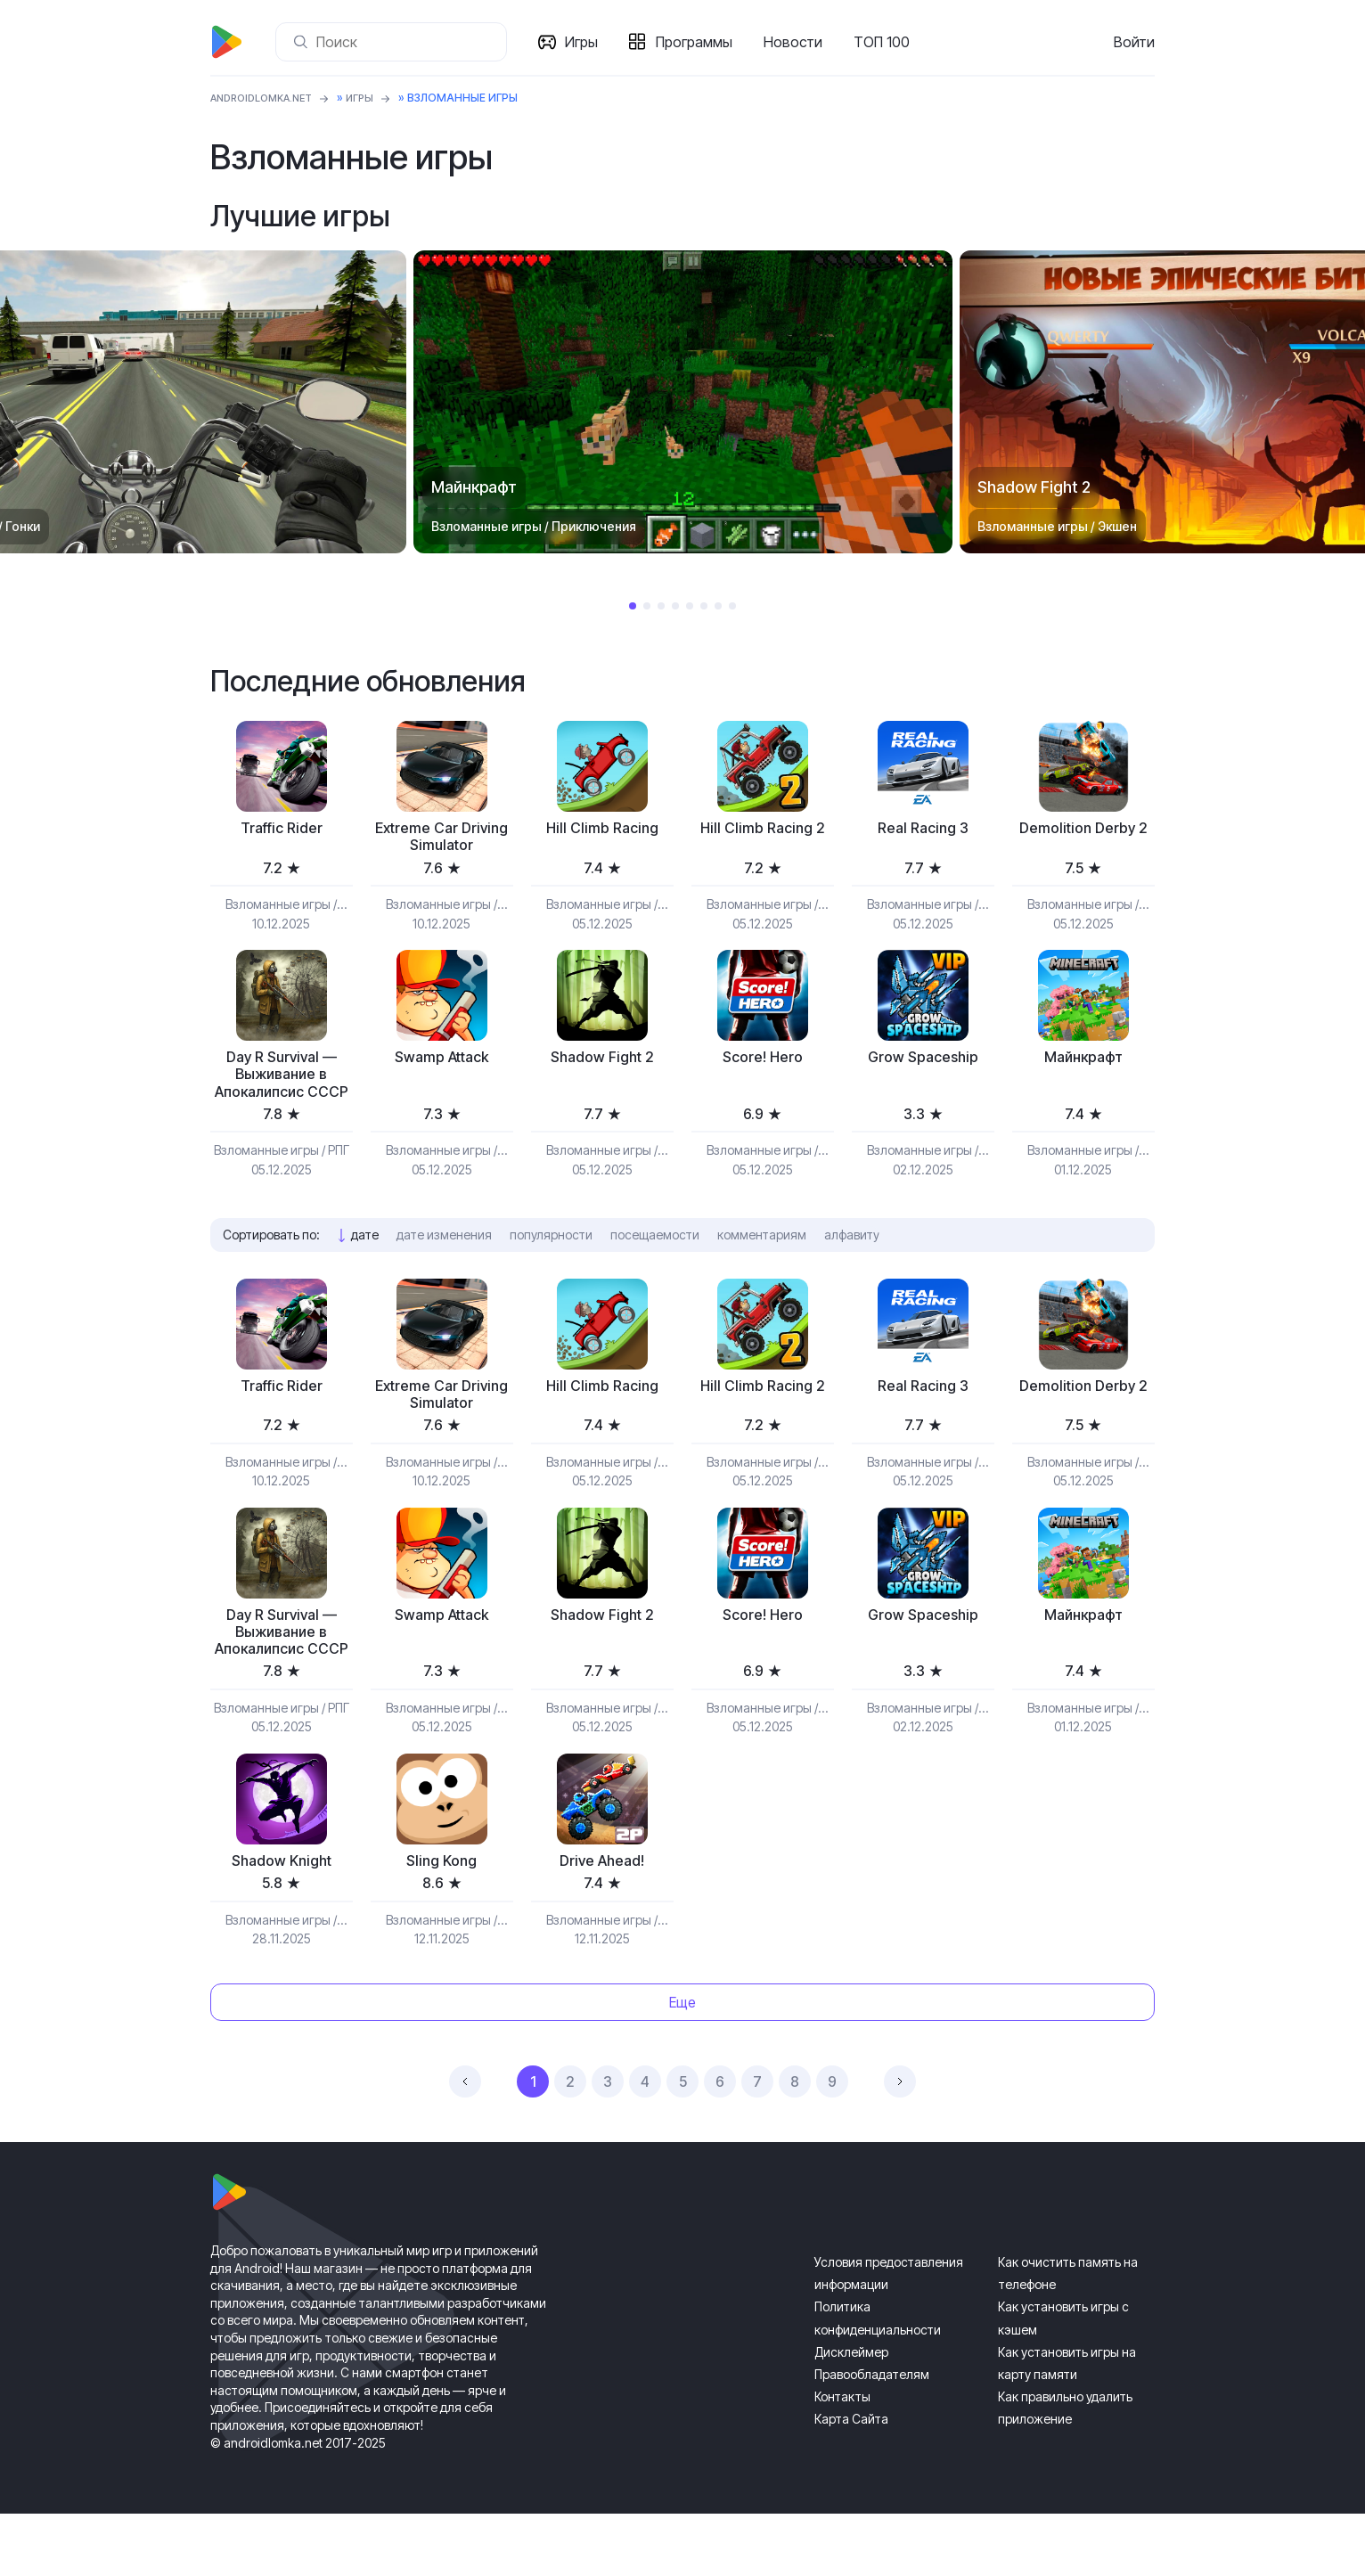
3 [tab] (661, 605)
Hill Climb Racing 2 (762, 829)
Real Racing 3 (923, 829)
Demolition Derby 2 (1083, 829)
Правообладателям (871, 2436)
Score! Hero (762, 1062)
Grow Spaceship (923, 1062)
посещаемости (654, 1264)
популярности (551, 1264)
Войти (1134, 42)
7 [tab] (718, 605)
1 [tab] (632, 605)
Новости (796, 42)
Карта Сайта (851, 2481)
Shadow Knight (281, 1921)
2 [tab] (646, 605)
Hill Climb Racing (602, 829)
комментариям (761, 1264)
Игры (584, 42)
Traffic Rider (281, 829)
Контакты (842, 2458)
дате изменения (444, 1264)
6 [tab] (703, 605)
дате (365, 1264)
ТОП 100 (885, 42)
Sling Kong (442, 1921)
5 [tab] (689, 605)
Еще (682, 2064)
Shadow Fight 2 (601, 1062)
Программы (697, 42)
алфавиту (851, 1264)
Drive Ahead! (602, 1921)
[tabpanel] (682, 401)
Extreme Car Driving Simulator (442, 839)
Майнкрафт (1083, 1062)
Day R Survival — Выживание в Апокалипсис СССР (281, 1091)
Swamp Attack (441, 1062)
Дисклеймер (851, 2414)
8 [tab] (732, 605)
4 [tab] (675, 605)
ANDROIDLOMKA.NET (267, 97)
